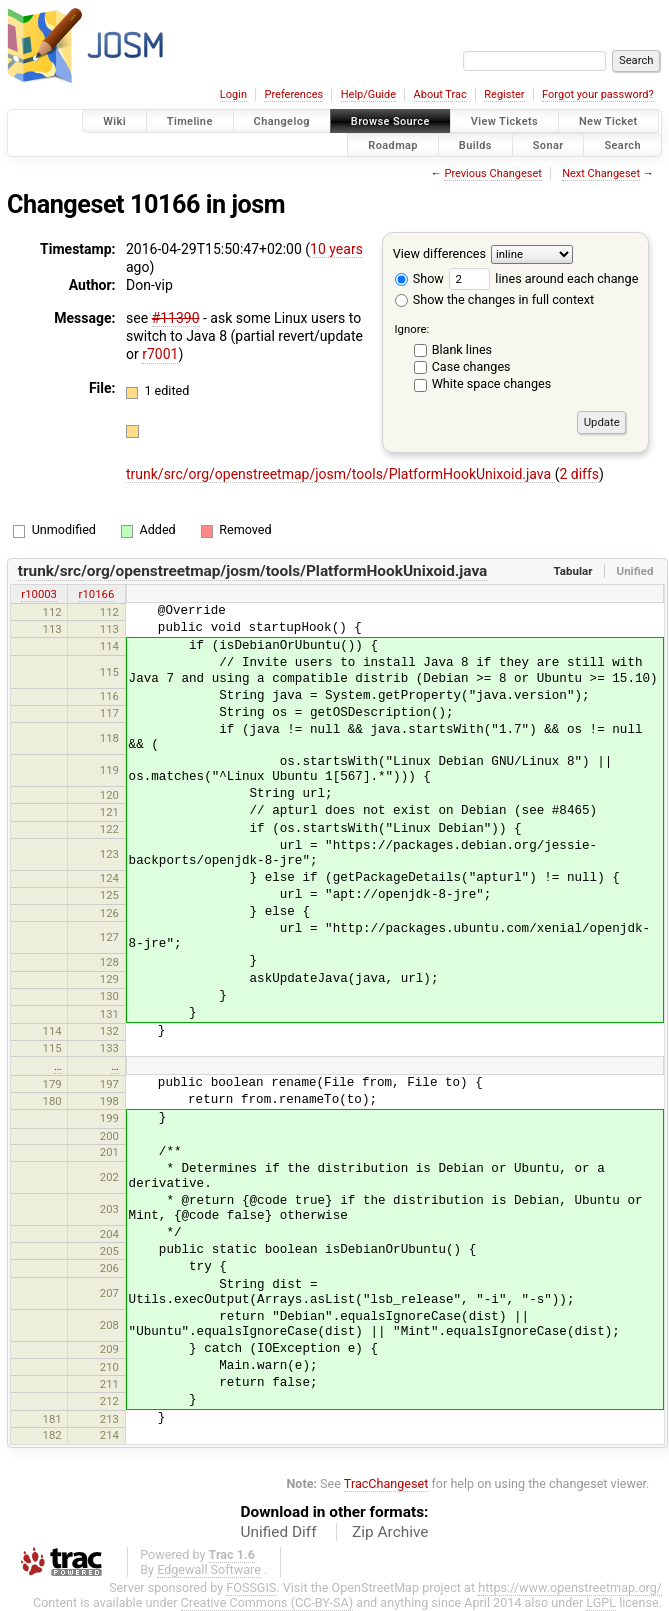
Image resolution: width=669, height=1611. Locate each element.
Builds (475, 144)
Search (622, 144)
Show (419, 278)
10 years (336, 249)
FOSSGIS (251, 1587)
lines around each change (543, 278)
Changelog (282, 121)
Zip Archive (390, 1532)
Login (233, 94)
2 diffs (579, 474)
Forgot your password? (598, 94)
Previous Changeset (492, 173)
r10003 (39, 594)
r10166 (97, 594)
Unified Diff (279, 1532)
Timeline (190, 121)
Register (504, 94)
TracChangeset (386, 1483)
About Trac (440, 94)
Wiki (114, 121)
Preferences (293, 94)
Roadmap (393, 144)
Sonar (548, 144)
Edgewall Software (209, 1569)
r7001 (160, 354)
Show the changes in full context (494, 299)
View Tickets (504, 121)
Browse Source (390, 121)
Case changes (471, 366)
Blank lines (462, 349)
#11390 (176, 318)
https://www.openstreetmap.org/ (570, 1587)
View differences (439, 253)
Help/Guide (368, 94)
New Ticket (608, 121)
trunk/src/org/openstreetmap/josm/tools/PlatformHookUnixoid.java (340, 474)
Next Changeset (601, 173)
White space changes (492, 383)
